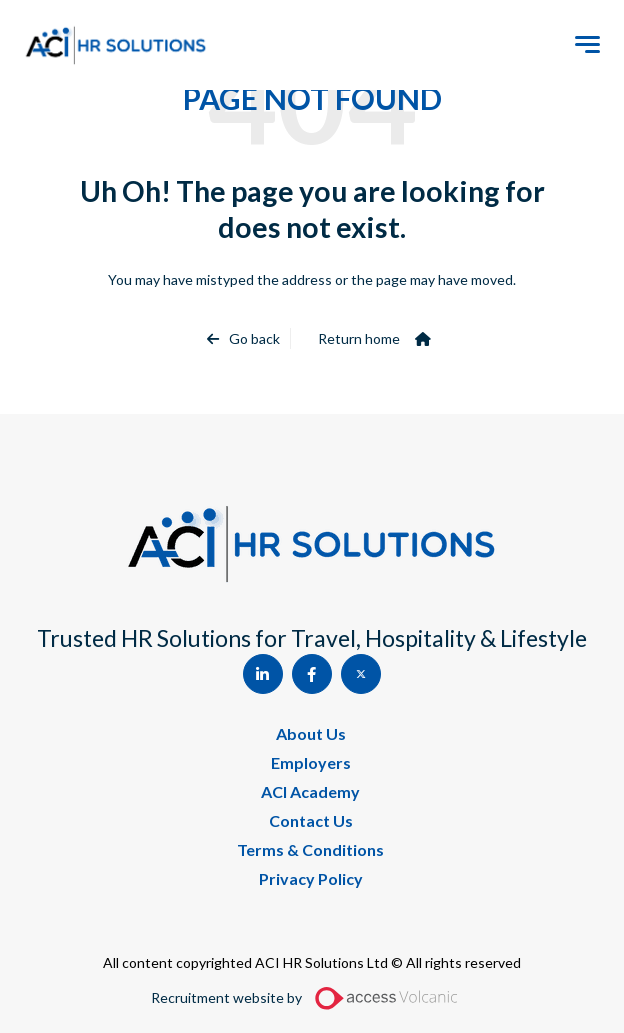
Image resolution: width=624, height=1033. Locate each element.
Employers (311, 762)
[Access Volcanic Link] (387, 998)
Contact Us (311, 820)
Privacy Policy (311, 878)
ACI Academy (310, 791)
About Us (311, 733)
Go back (254, 338)
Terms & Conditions (310, 849)
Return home (359, 338)
